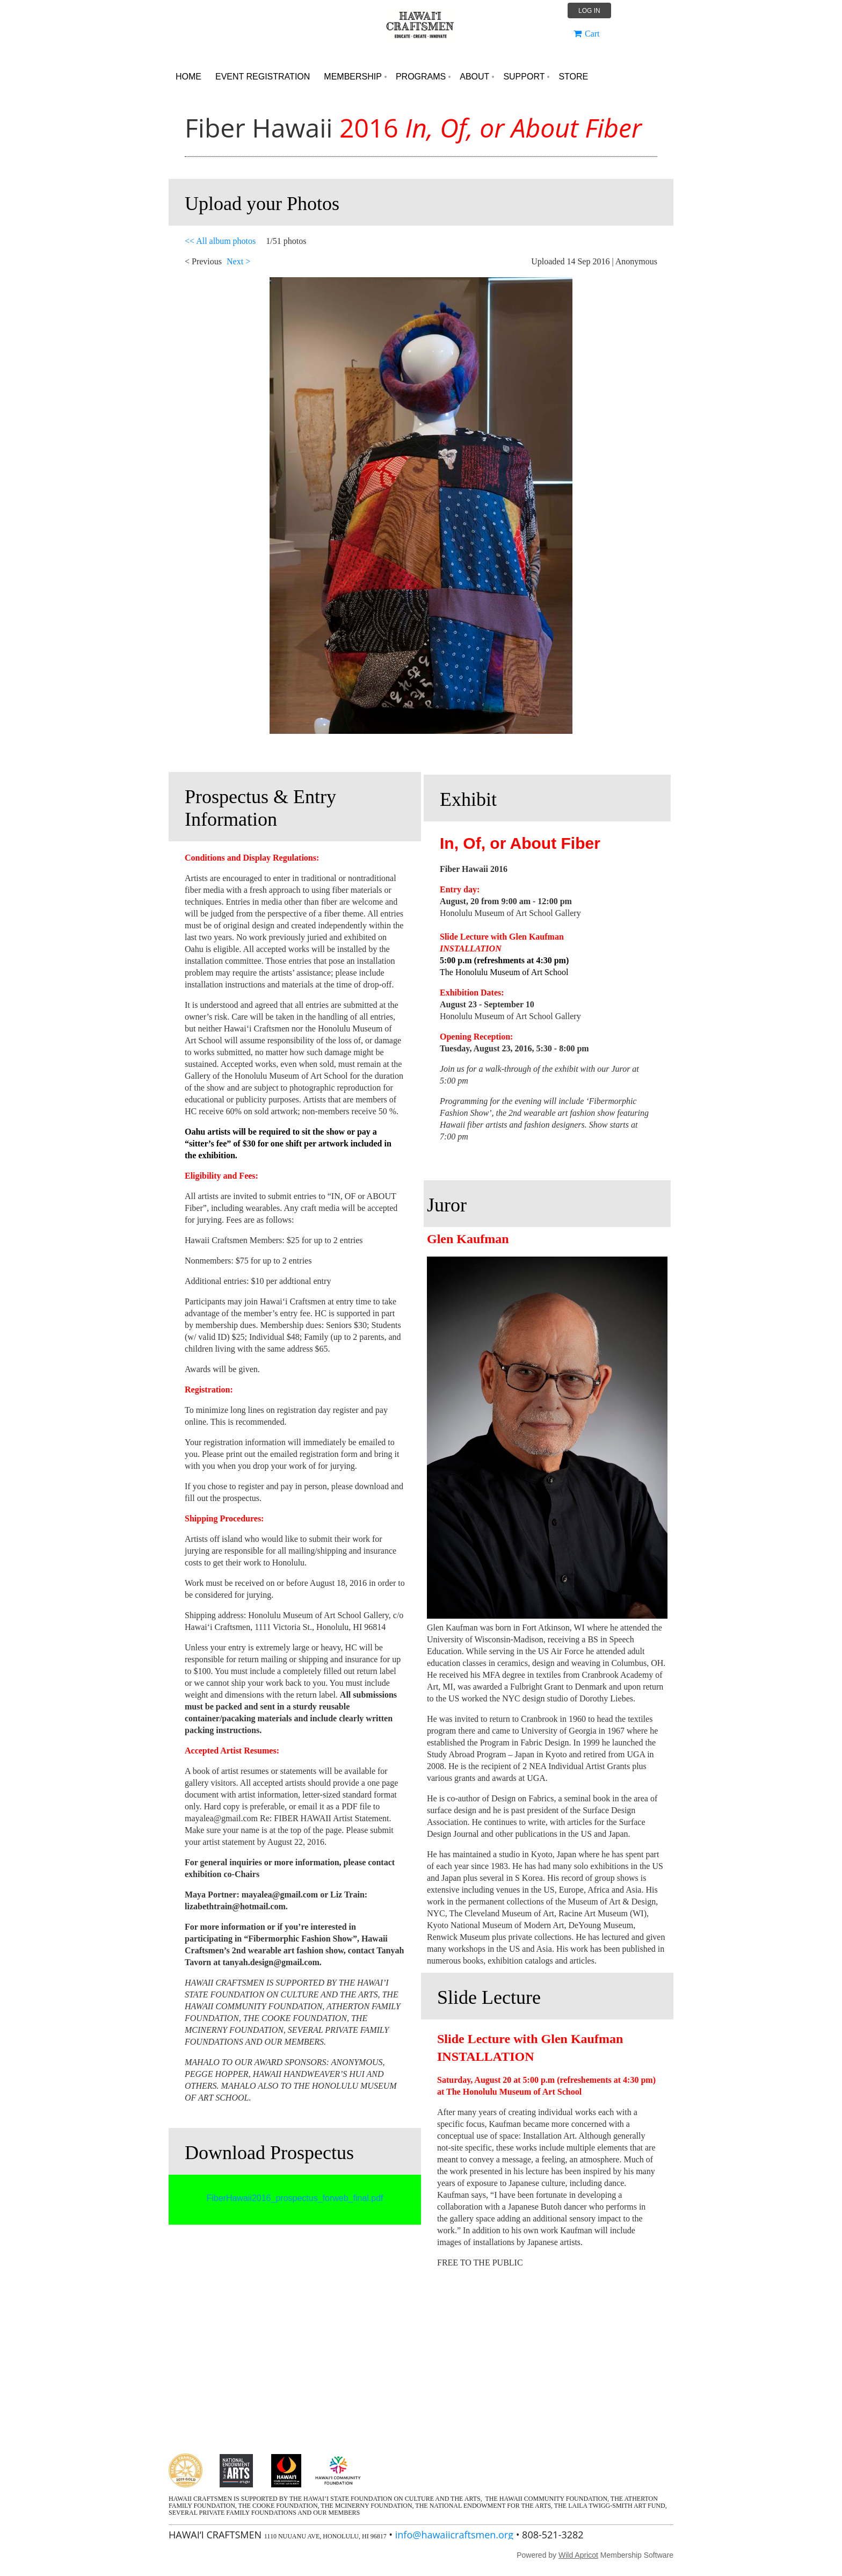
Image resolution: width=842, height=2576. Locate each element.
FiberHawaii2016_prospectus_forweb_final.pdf (294, 2198)
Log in (589, 11)
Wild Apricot (578, 2555)
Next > (238, 261)
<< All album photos (220, 241)
